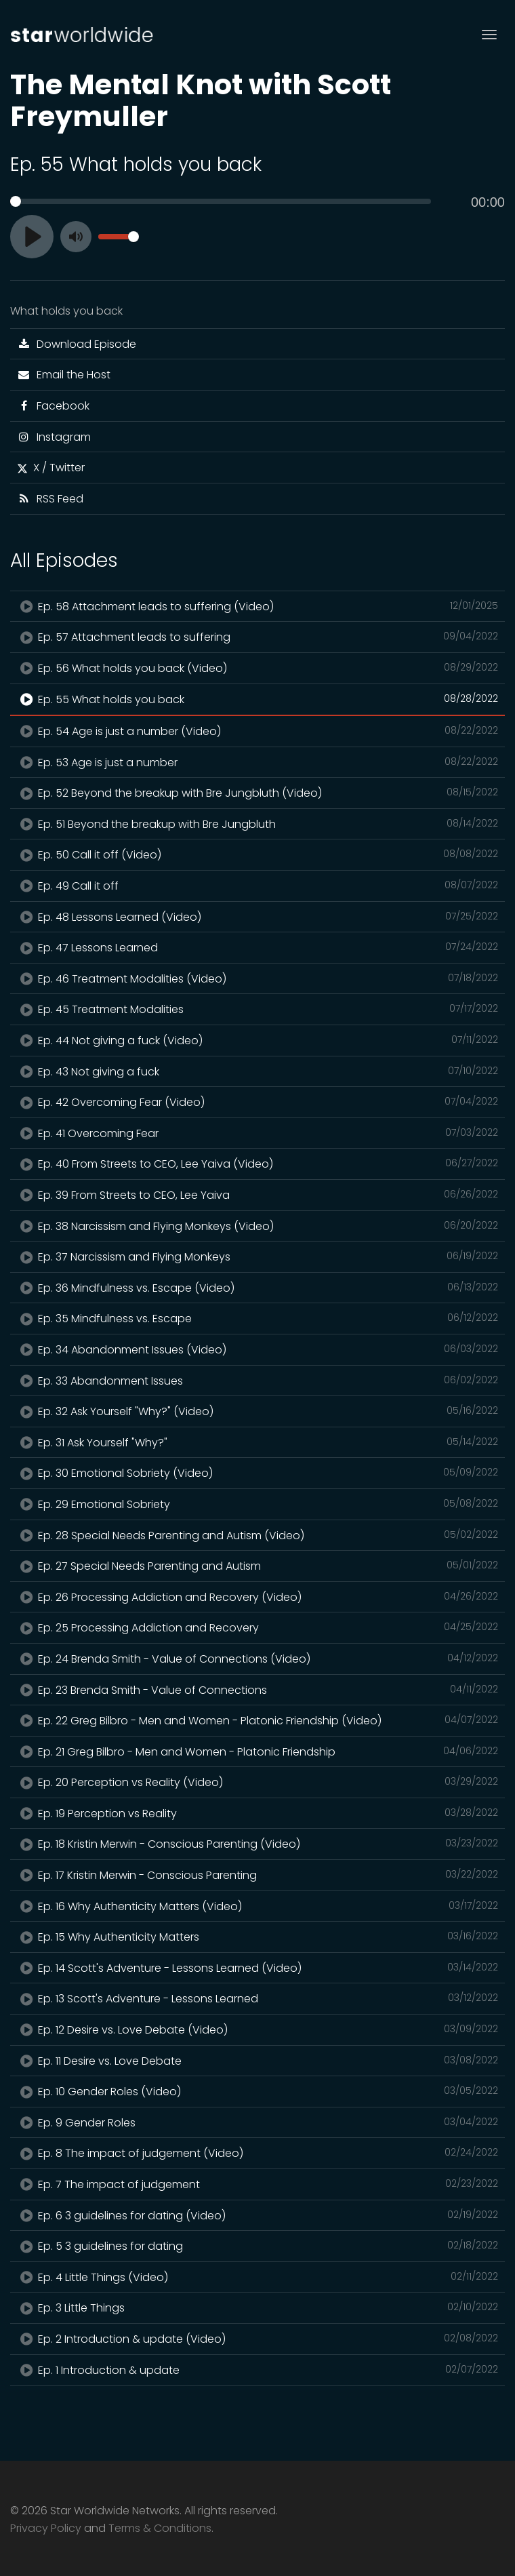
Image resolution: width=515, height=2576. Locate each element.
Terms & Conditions (159, 2528)
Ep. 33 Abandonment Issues (257, 1380)
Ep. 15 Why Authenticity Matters (257, 1936)
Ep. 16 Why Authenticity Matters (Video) (257, 1906)
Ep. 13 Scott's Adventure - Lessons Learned (257, 1998)
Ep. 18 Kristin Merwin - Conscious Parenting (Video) (257, 1844)
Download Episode (76, 344)
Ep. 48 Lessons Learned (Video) (257, 917)
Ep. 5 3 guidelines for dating (257, 2246)
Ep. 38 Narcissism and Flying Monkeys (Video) (257, 1226)
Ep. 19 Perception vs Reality (257, 1813)
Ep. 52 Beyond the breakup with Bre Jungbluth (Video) (257, 793)
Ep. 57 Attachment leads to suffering (257, 637)
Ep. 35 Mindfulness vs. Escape (257, 1318)
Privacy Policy (45, 2528)
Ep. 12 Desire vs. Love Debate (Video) (257, 2029)
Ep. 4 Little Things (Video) (257, 2277)
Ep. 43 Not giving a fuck (257, 1071)
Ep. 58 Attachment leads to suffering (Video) (257, 606)
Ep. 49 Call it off (257, 885)
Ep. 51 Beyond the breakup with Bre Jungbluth (257, 824)
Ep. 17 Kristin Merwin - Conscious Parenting (257, 1875)
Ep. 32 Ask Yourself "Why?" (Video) (257, 1411)
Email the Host (63, 374)
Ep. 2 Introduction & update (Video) (257, 2339)
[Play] (32, 236)
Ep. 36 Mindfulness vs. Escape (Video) (257, 1288)
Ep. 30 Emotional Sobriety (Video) (257, 1473)
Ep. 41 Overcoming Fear (257, 1133)
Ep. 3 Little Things (257, 2307)
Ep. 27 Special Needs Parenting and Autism (257, 1566)
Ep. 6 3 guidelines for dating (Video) (257, 2215)
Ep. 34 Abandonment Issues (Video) (257, 1349)
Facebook (53, 406)
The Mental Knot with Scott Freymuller (200, 100)
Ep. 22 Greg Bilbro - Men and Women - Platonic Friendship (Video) (257, 1720)
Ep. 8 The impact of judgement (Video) (257, 2153)
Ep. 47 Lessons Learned (257, 947)
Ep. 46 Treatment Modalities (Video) (257, 978)
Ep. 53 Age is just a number (257, 762)
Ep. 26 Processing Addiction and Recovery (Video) (257, 1597)
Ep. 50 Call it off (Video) (257, 854)
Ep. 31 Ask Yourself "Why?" (257, 1442)
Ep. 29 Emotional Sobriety (257, 1504)
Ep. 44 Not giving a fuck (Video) (257, 1040)
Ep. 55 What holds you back (257, 699)
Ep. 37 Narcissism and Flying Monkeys (257, 1256)
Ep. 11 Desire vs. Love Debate (257, 2061)
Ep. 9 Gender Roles (257, 2122)
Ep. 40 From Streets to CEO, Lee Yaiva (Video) (257, 1163)
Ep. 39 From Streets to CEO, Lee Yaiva (257, 1195)
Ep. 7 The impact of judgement (257, 2184)
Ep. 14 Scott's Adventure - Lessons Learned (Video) (257, 1968)
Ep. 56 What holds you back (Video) (257, 668)
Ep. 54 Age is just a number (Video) (257, 731)
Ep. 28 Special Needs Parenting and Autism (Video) (257, 1535)
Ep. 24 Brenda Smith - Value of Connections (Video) (257, 1658)
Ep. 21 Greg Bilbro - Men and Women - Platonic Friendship (257, 1751)
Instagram (54, 437)
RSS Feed (50, 499)
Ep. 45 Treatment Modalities (257, 1009)
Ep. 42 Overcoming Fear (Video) (257, 1102)
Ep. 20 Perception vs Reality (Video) (257, 1782)
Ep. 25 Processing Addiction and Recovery (257, 1627)
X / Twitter (51, 467)
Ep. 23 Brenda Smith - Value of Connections (257, 1690)
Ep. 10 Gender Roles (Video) (257, 2091)
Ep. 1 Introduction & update (257, 2370)
